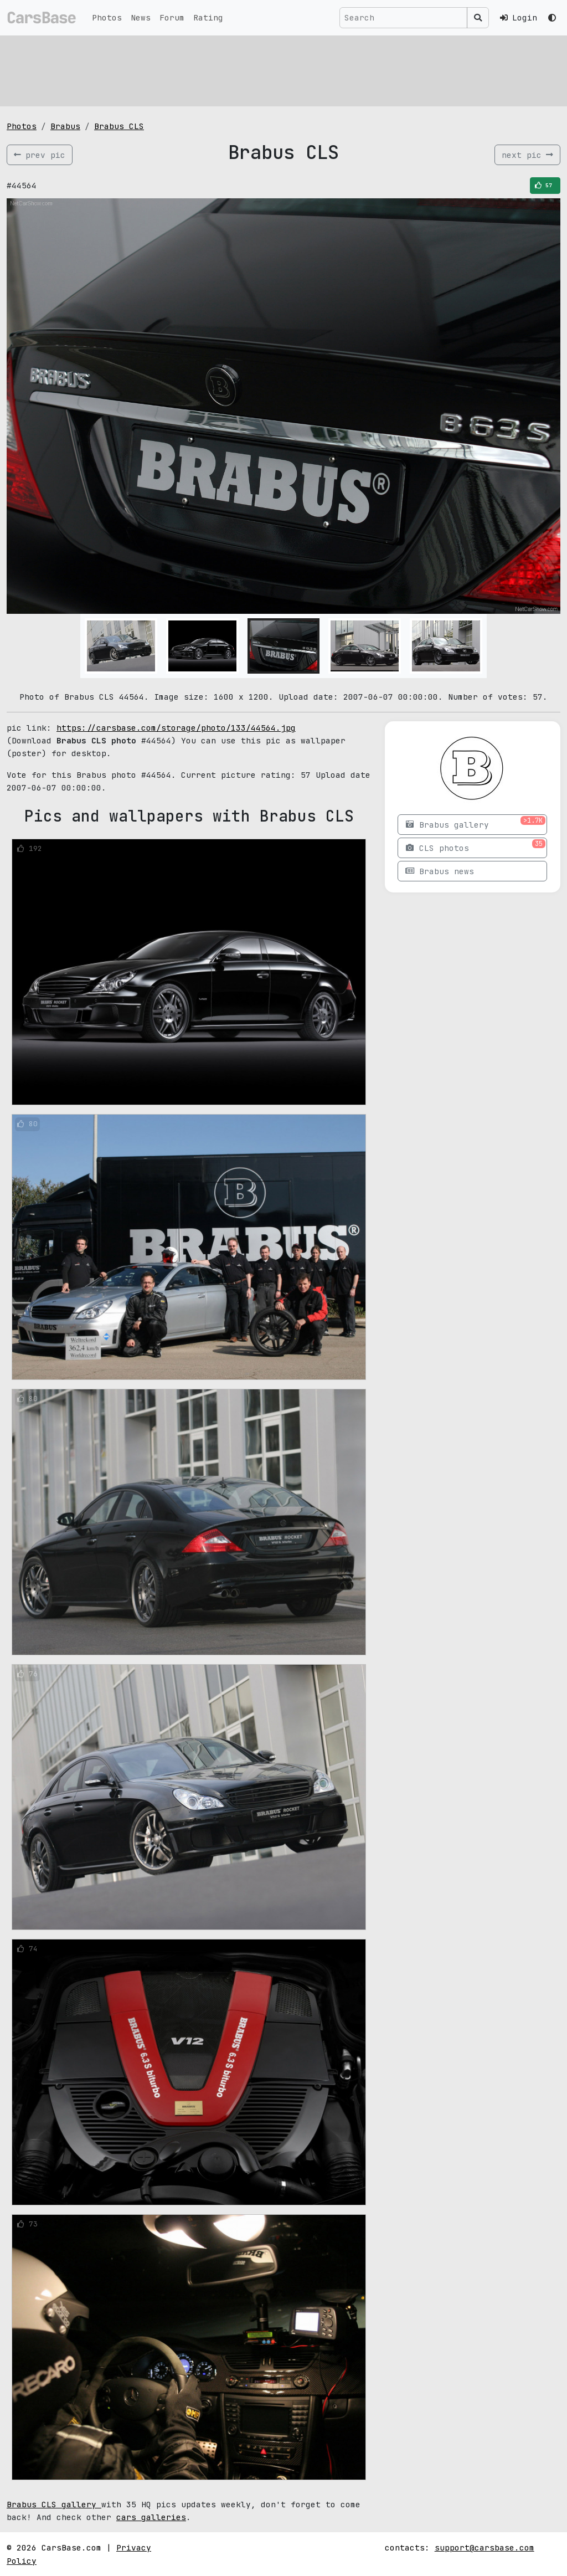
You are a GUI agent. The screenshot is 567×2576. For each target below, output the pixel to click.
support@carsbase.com (484, 2547)
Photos (107, 17)
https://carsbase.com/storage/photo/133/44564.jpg (176, 727)
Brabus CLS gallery (54, 2504)
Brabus (65, 126)
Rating (208, 17)
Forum (171, 17)
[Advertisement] (283, 69)
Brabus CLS (119, 126)
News (141, 17)
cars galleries (151, 2517)
